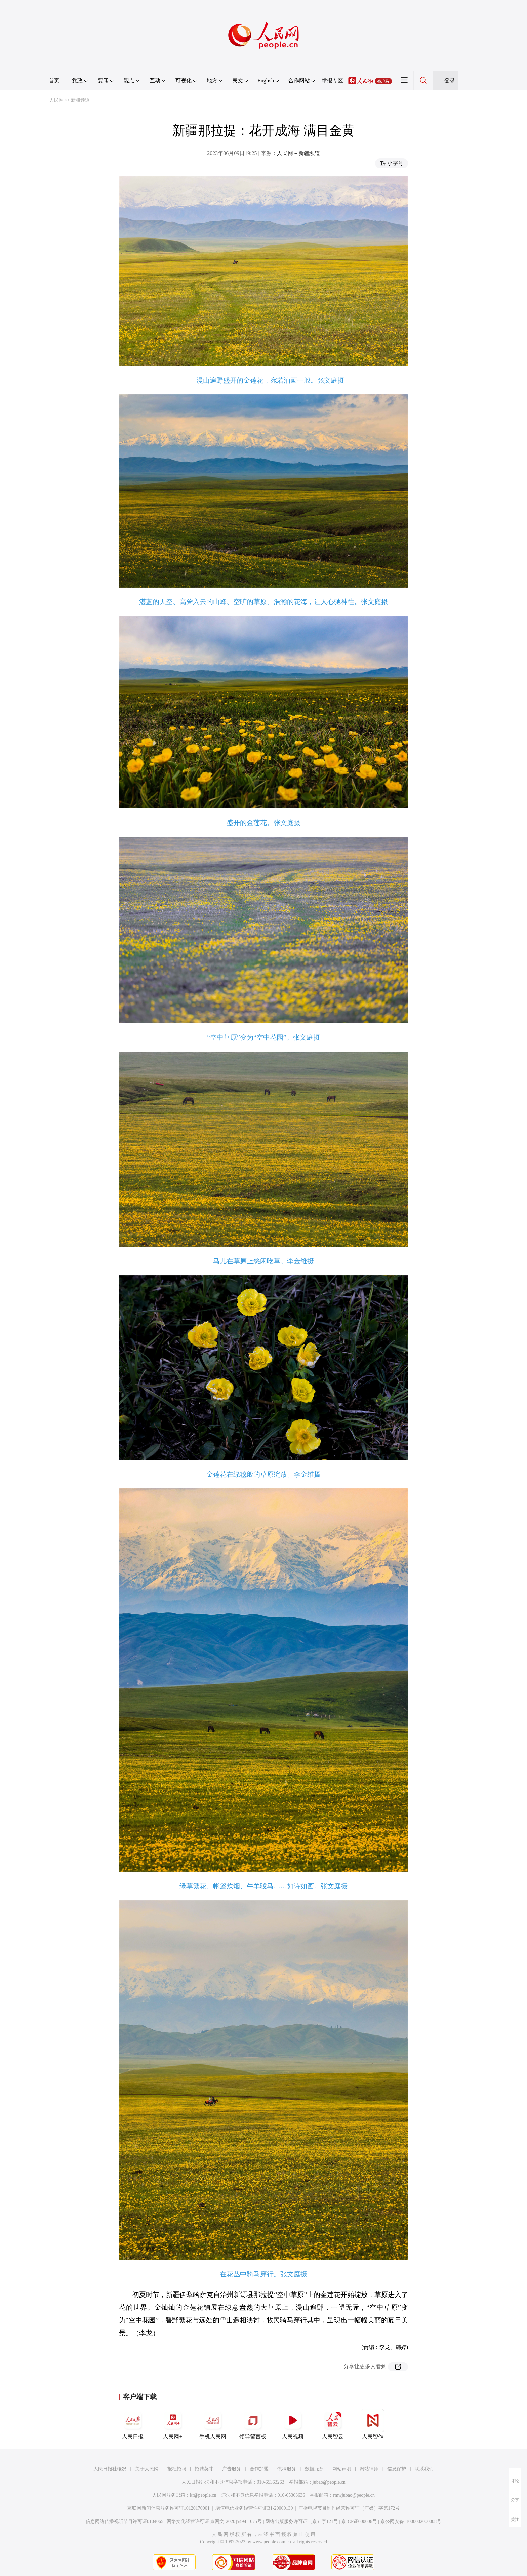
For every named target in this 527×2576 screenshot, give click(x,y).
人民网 (56, 100)
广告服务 (231, 2468)
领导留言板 (252, 2424)
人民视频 (293, 2424)
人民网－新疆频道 (298, 153)
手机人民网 (212, 2424)
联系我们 (424, 2468)
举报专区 (332, 80)
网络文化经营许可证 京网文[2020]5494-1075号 (214, 2521)
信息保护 (396, 2468)
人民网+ (173, 2424)
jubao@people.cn (329, 2482)
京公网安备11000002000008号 (410, 2521)
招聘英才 (204, 2468)
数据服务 (314, 2468)
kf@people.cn (203, 2495)
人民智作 (372, 2424)
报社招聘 (176, 2468)
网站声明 (341, 2468)
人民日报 (133, 2424)
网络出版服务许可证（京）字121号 (301, 2521)
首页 (54, 80)
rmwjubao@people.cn (354, 2495)
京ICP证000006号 (359, 2521)
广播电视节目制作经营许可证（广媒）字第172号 (349, 2508)
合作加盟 (259, 2468)
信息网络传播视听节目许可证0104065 (124, 2521)
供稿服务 (286, 2468)
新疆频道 (80, 100)
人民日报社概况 (109, 2468)
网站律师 (369, 2468)
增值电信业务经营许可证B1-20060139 (254, 2508)
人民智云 (332, 2424)
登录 (449, 80)
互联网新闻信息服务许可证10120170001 (168, 2508)
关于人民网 (147, 2468)
